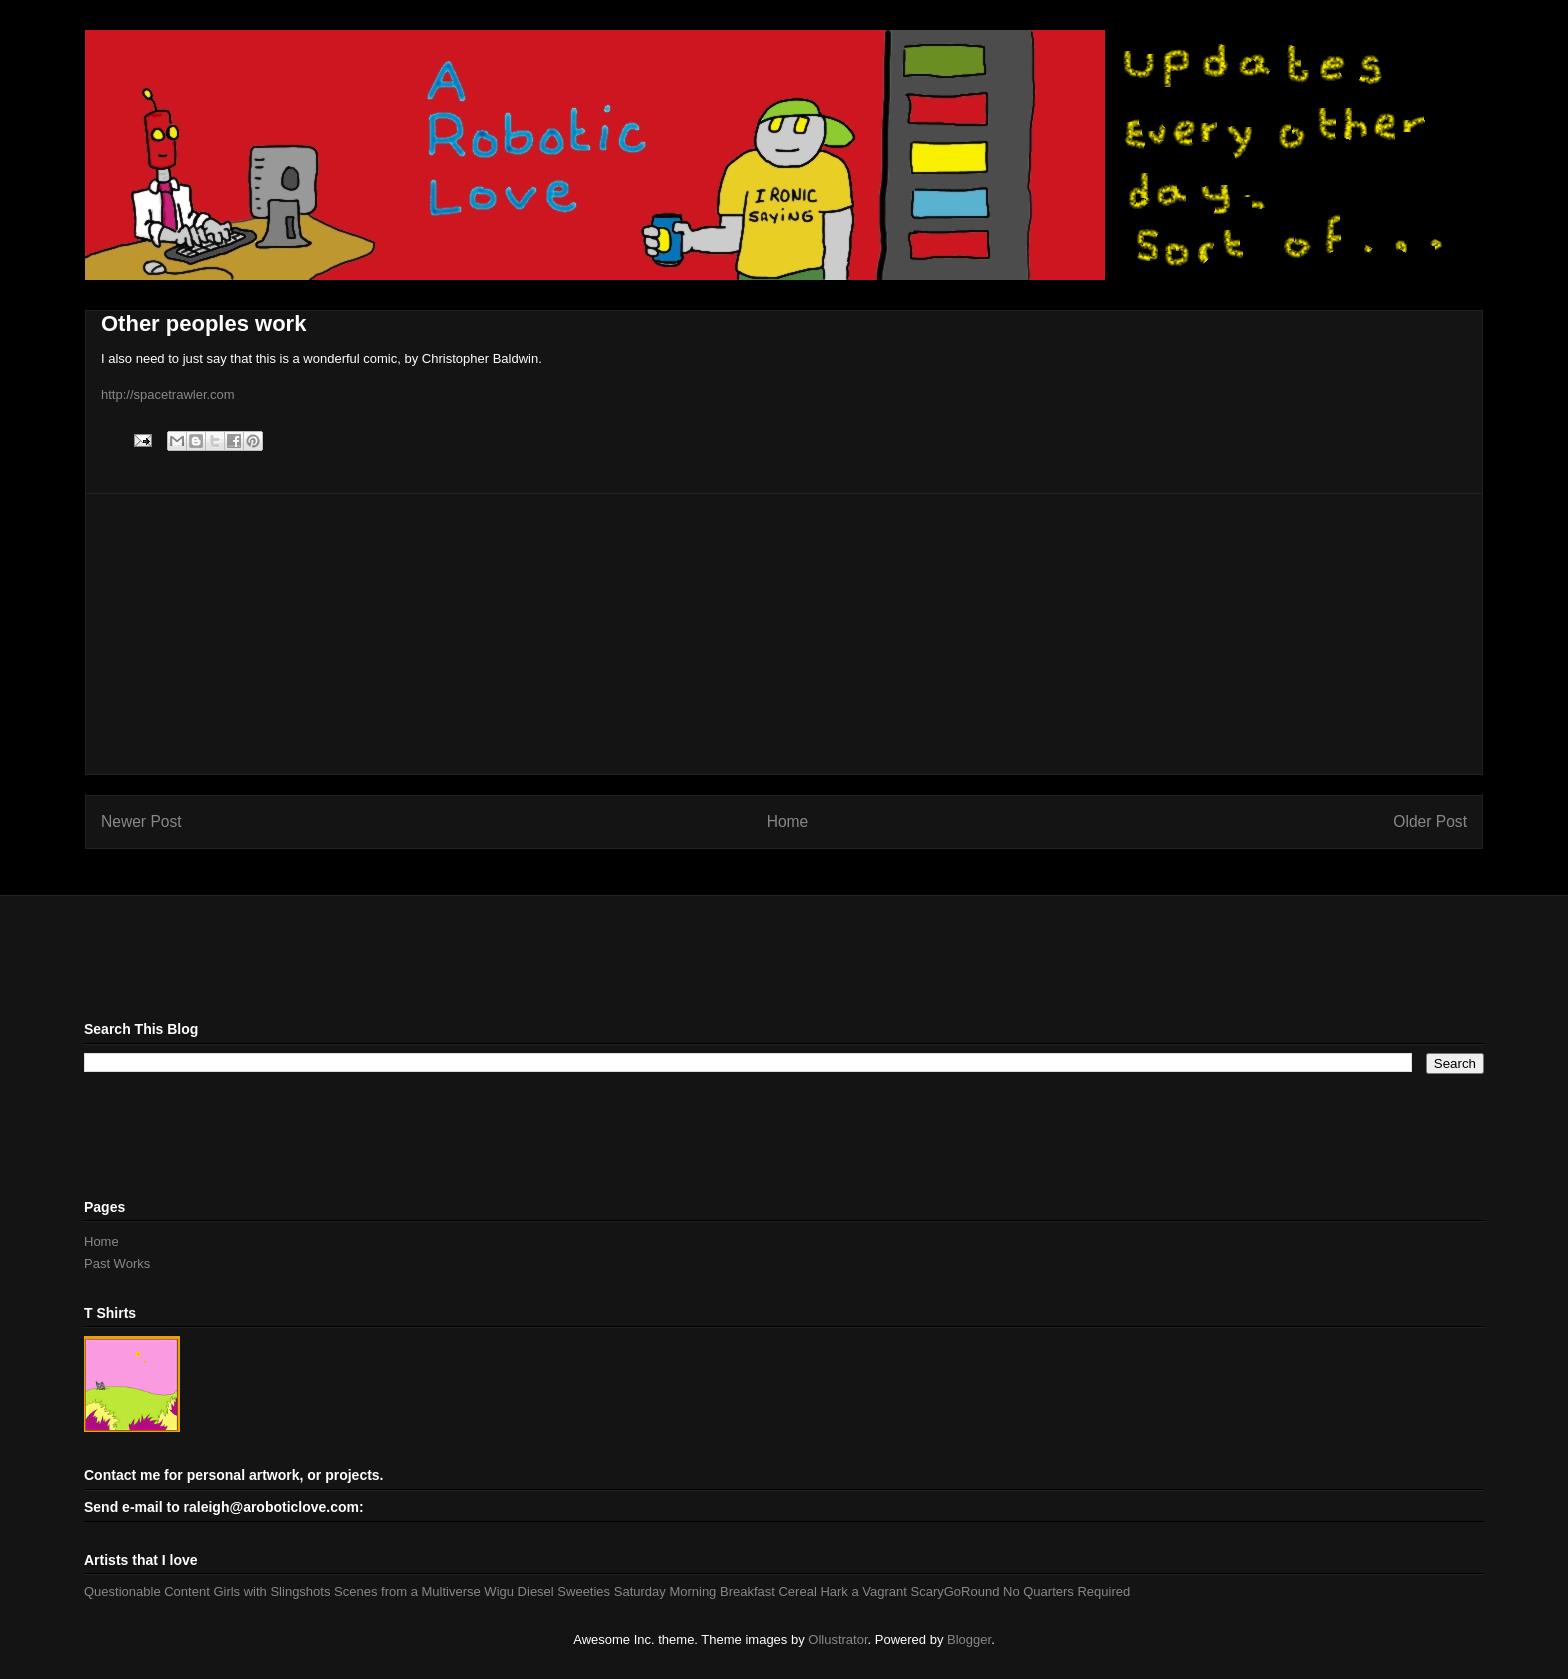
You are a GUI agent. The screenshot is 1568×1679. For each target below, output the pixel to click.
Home (788, 821)
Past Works (117, 1263)
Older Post (1430, 821)
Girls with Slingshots (271, 1591)
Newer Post (141, 821)
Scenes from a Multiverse (407, 1591)
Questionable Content (147, 1591)
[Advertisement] (784, 634)
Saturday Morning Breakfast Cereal (715, 1591)
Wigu (499, 1591)
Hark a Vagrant (863, 1591)
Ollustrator (837, 1639)
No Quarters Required (1066, 1591)
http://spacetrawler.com (168, 394)
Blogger (969, 1639)
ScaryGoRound (955, 1591)
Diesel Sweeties (564, 1591)
